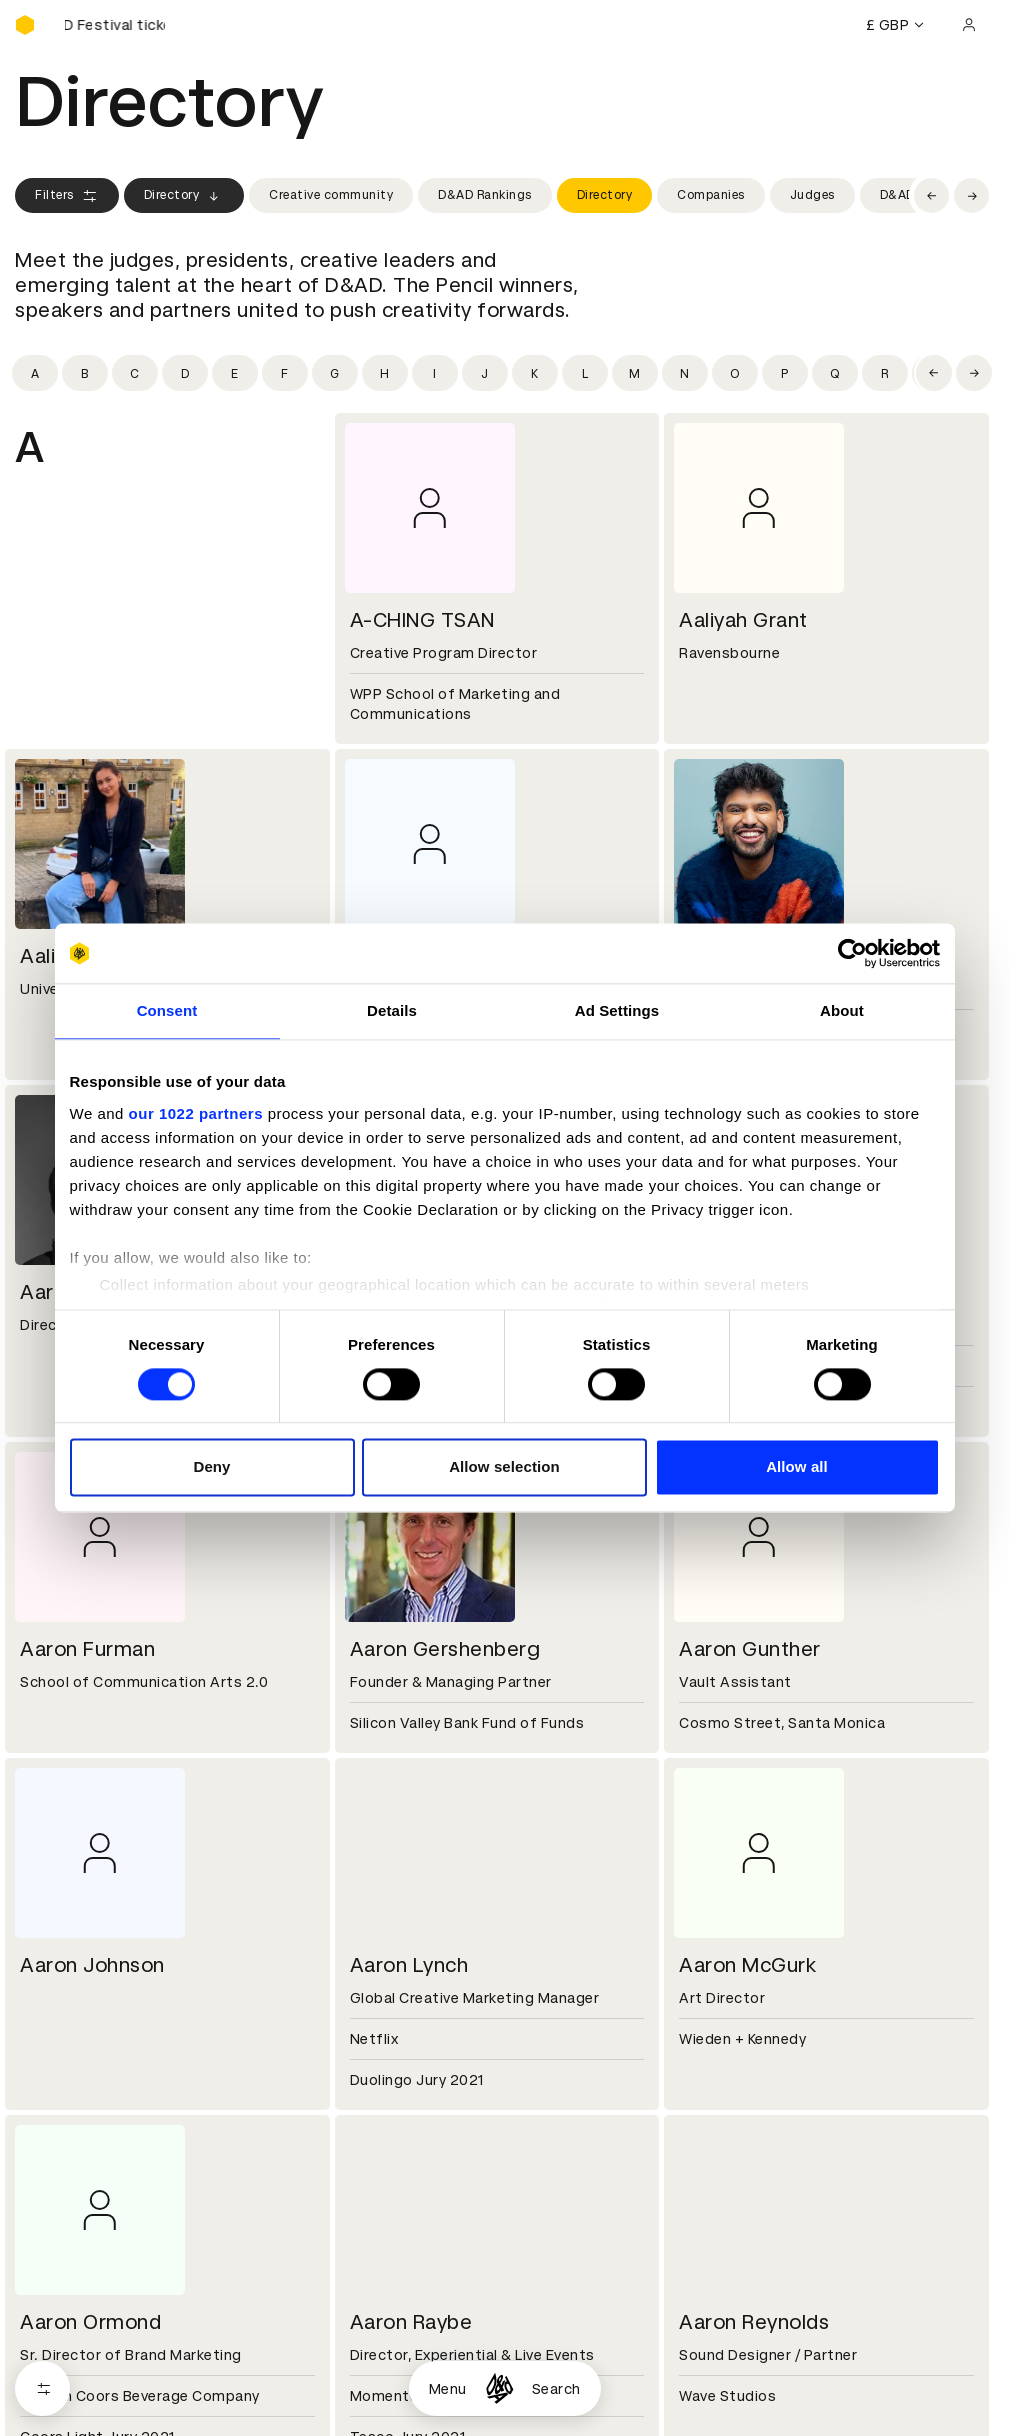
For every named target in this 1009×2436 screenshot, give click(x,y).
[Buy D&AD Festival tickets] (115, 25)
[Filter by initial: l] (585, 373)
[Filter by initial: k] (535, 373)
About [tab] (842, 1010)
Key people (53, 2276)
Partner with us (398, 2276)
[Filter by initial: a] (35, 373)
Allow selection (504, 1467)
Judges (812, 195)
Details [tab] (392, 1010)
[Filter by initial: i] (435, 373)
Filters (67, 196)
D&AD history (63, 2252)
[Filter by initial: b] (85, 373)
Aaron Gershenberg (445, 1649)
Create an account (740, 2419)
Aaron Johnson (92, 1965)
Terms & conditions (414, 2395)
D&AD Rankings (485, 195)
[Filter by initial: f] (285, 373)
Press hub (709, 2276)
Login (693, 2395)
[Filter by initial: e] (235, 373)
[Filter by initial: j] (485, 373)
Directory (184, 196)
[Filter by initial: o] (735, 373)
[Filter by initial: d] (185, 373)
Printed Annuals (71, 2419)
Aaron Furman (87, 1649)
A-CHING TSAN (422, 620)
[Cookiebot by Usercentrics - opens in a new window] (852, 953)
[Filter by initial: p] (785, 373)
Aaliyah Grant (743, 620)
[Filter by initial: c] (135, 373)
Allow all (797, 1467)
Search (556, 2389)
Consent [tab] (167, 1010)
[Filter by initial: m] (635, 373)
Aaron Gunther (750, 1649)
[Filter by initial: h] (385, 373)
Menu (448, 2389)
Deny (211, 1467)
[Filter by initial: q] (835, 373)
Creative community (331, 195)
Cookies (373, 2419)
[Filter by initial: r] (885, 373)
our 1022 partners (196, 1113)
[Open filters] (42, 2388)
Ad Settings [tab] (617, 1010)
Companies (711, 195)
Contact (704, 2252)
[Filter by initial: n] (685, 373)
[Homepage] (499, 2388)
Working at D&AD (405, 2252)
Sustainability (64, 2300)
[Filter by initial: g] (335, 373)
